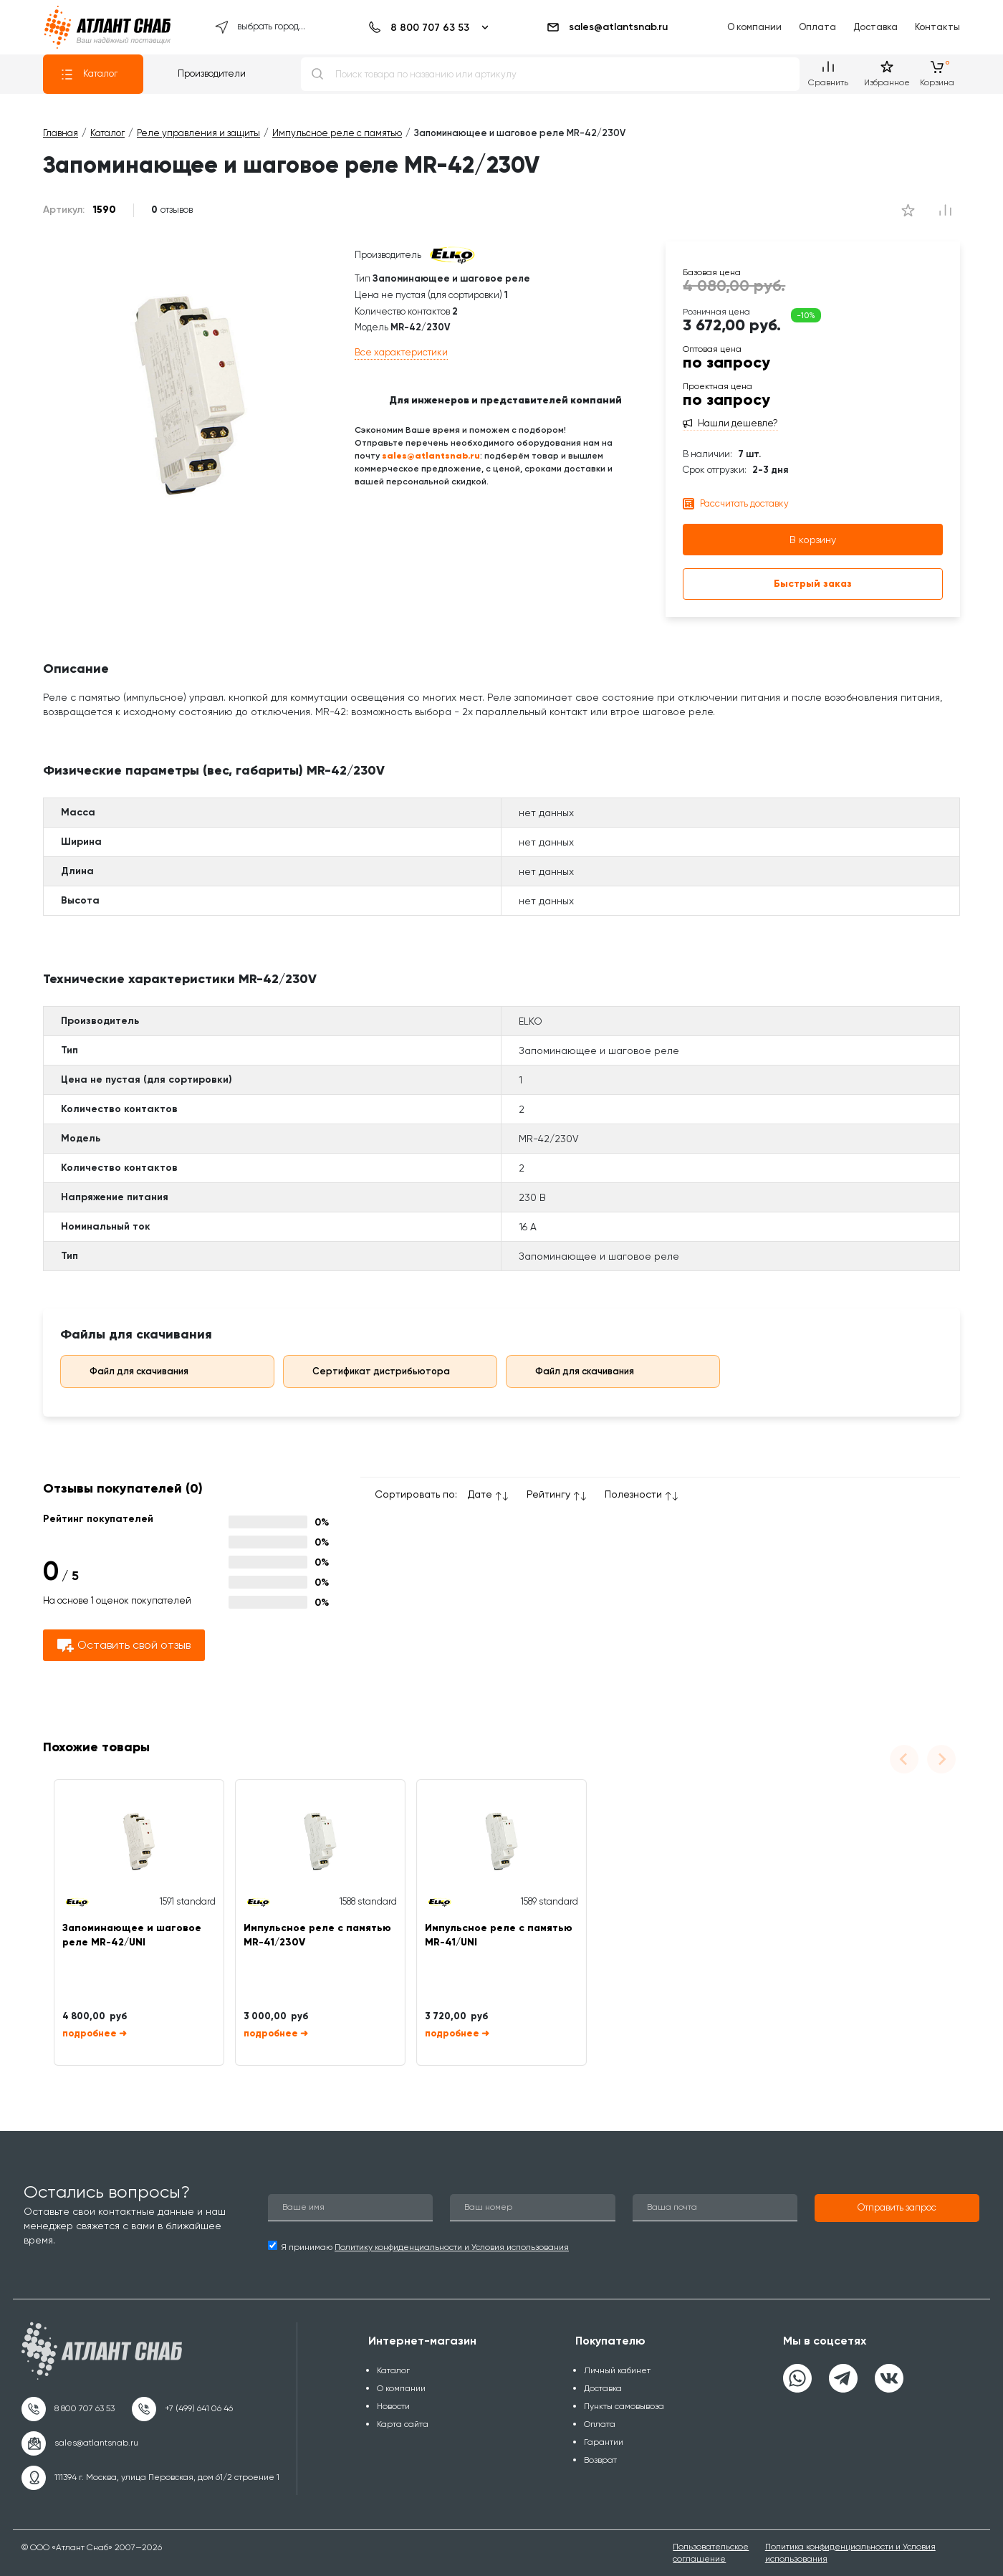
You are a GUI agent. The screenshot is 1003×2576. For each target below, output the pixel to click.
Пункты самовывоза (624, 2406)
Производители (212, 73)
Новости (393, 2406)
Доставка (875, 26)
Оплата (817, 26)
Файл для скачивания (128, 1371)
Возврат (600, 2460)
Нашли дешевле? (738, 423)
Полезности (633, 1494)
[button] (897, 2208)
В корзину (813, 539)
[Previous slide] (904, 1759)
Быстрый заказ (813, 584)
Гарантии (603, 2442)
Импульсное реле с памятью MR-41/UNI (498, 1935)
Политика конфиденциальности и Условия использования (850, 2553)
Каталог (88, 74)
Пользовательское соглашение (711, 2553)
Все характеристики (401, 352)
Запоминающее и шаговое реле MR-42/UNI (131, 1935)
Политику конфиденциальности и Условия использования (452, 2247)
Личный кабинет (617, 2370)
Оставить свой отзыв (124, 1645)
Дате (480, 1494)
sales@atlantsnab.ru (607, 27)
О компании (754, 26)
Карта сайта (402, 2424)
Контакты (937, 26)
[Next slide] (941, 1759)
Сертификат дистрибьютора (371, 1371)
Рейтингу (548, 1494)
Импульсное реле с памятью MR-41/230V (317, 1935)
